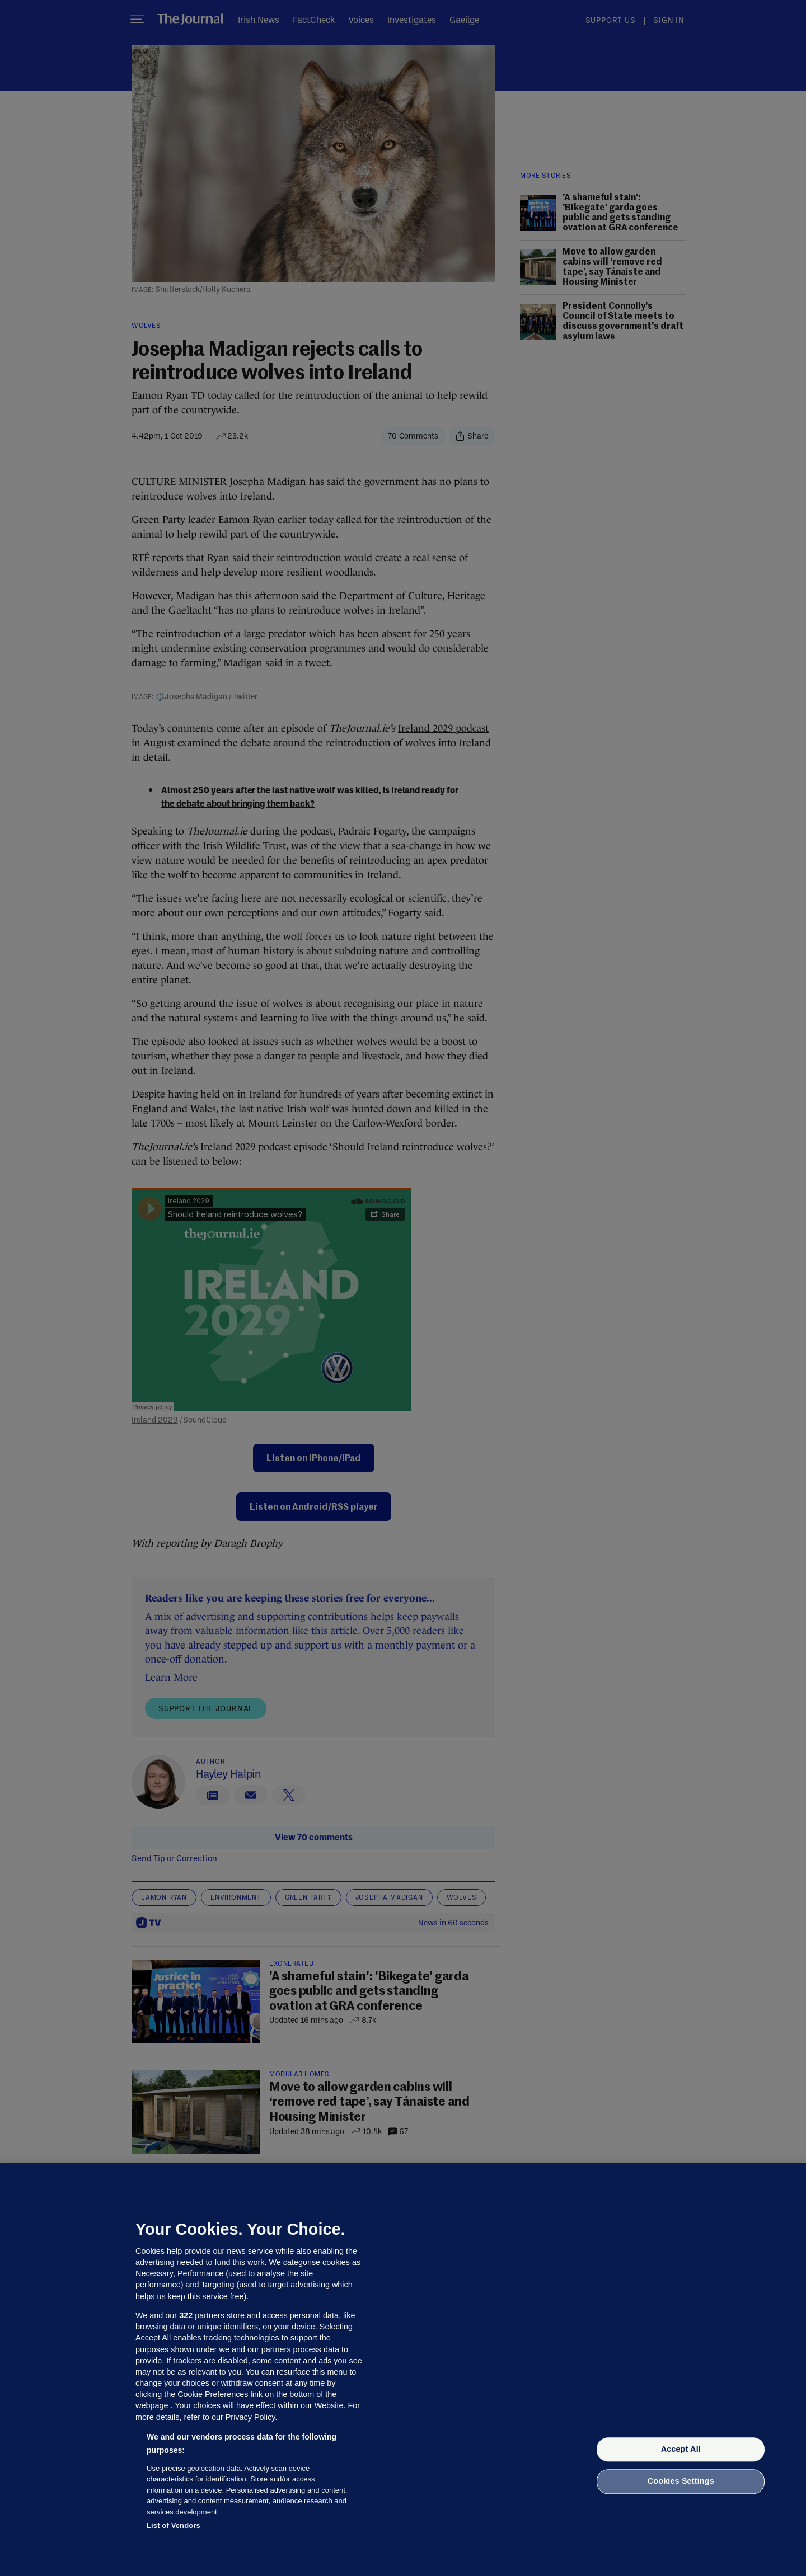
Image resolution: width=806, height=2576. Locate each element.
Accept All (681, 2449)
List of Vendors (173, 2525)
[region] (403, 2369)
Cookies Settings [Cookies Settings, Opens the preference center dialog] (681, 2481)
